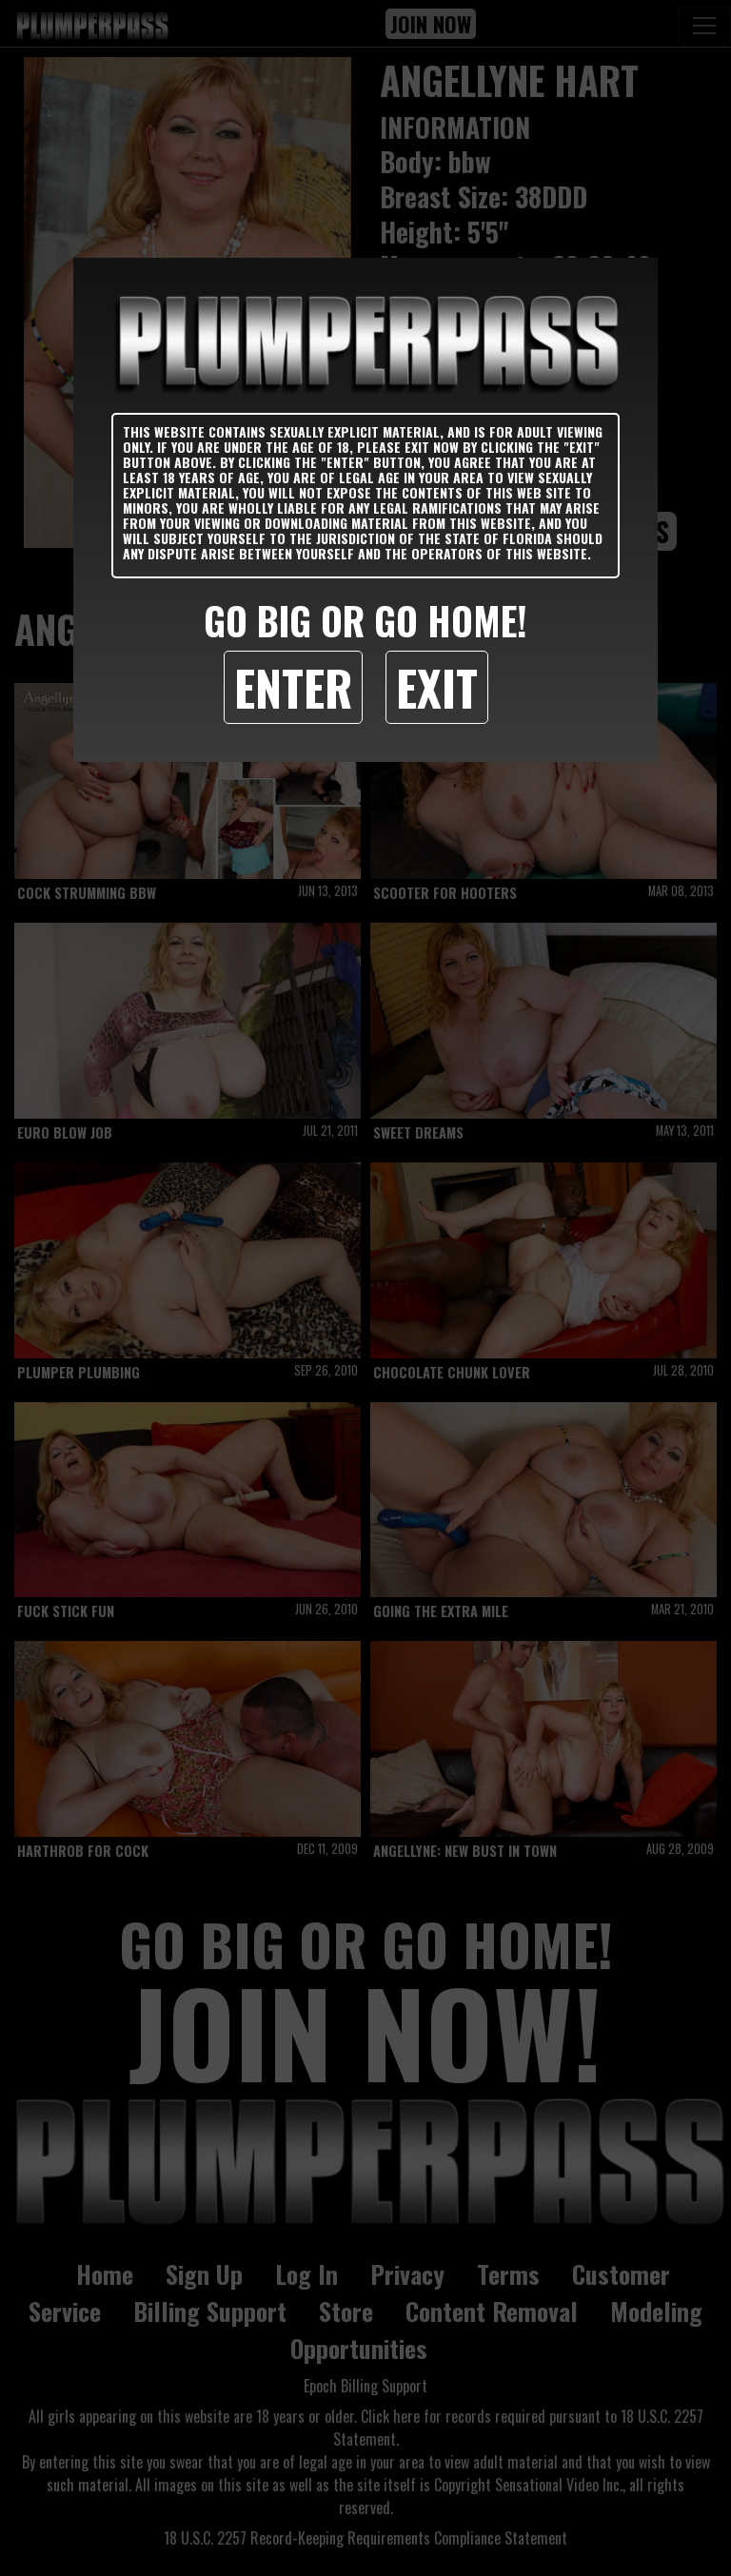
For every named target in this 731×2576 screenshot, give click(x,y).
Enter (293, 687)
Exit (437, 687)
